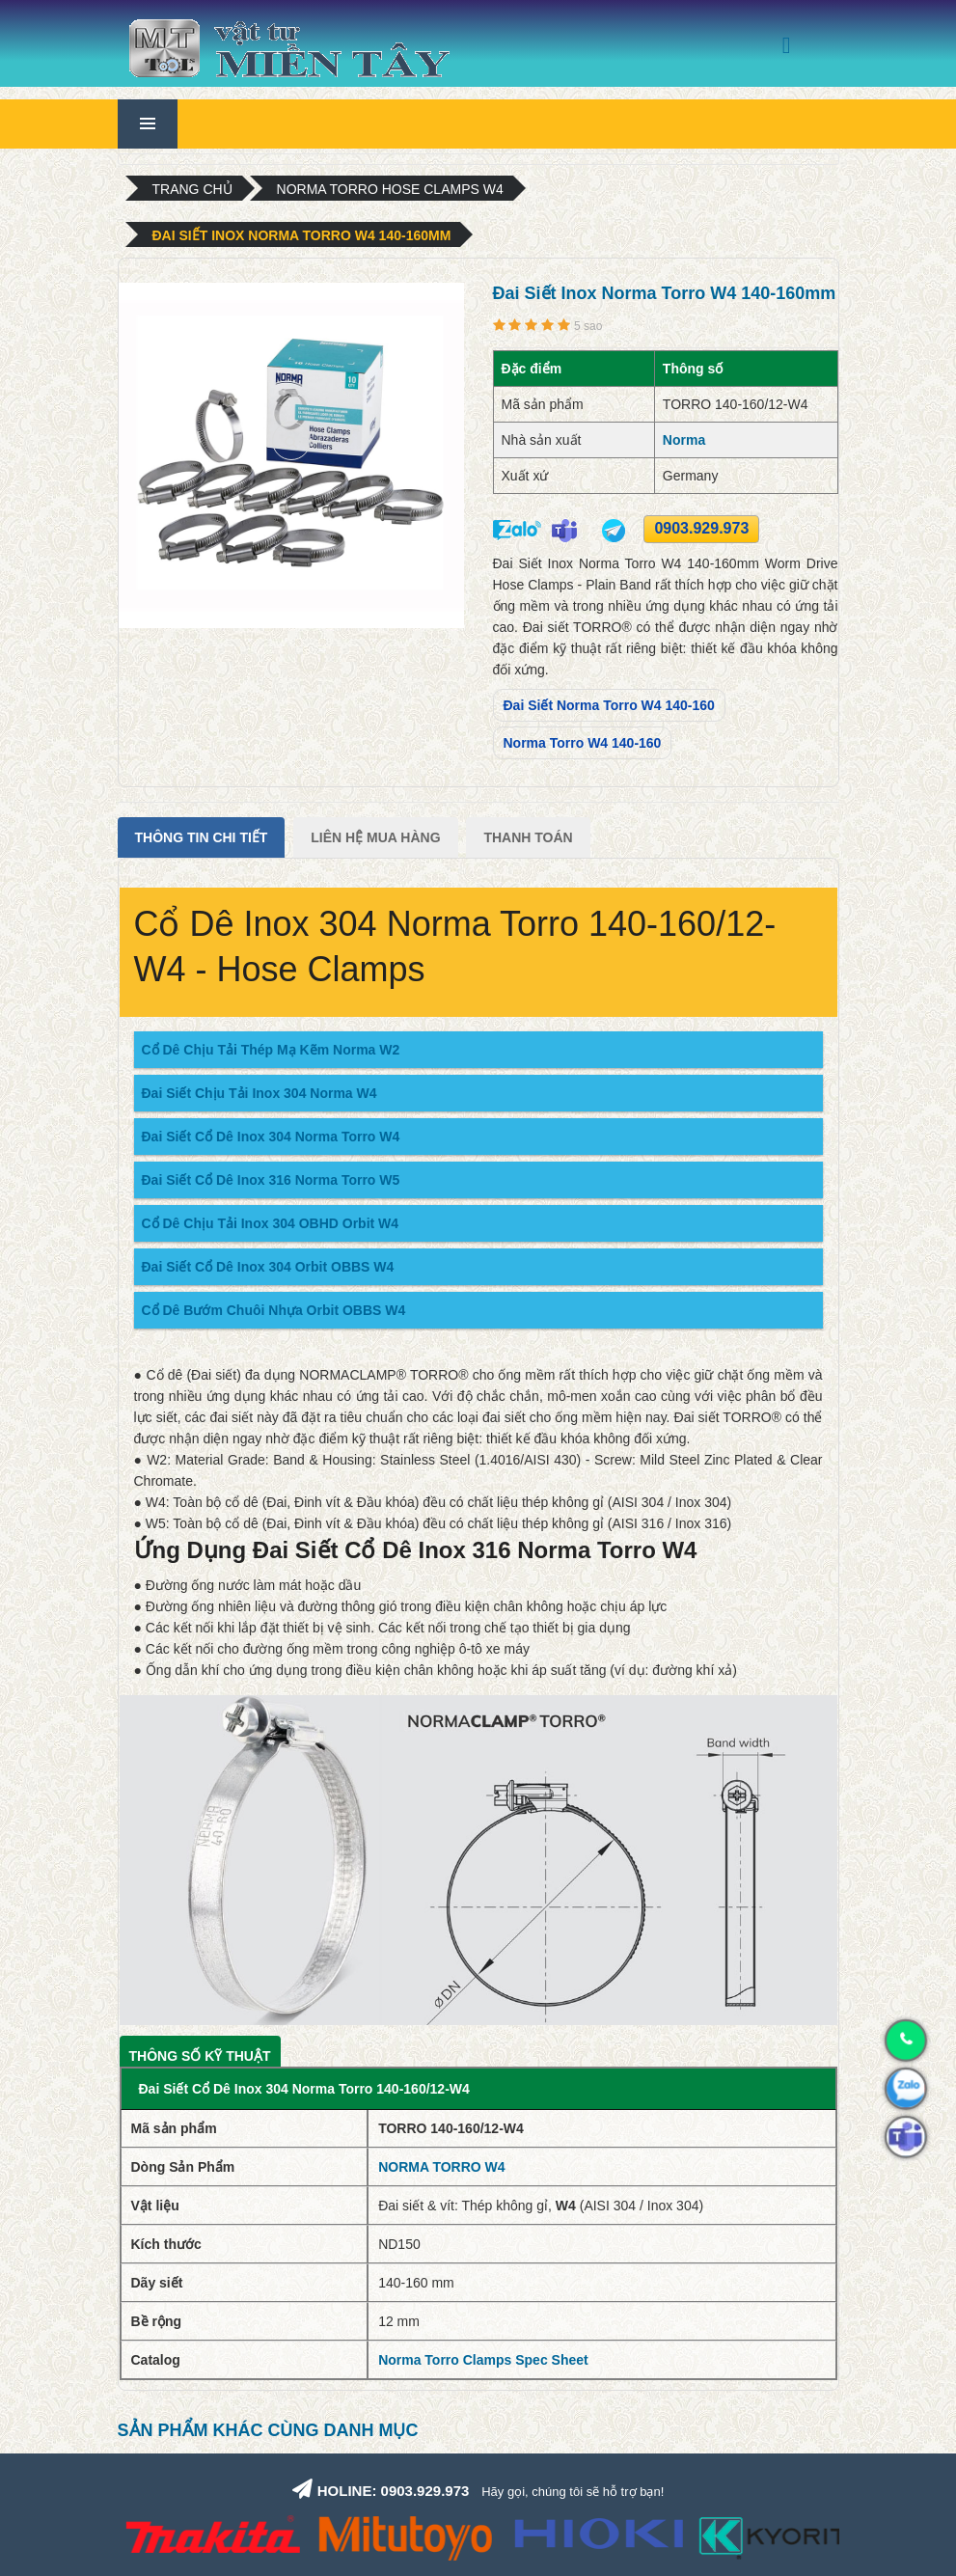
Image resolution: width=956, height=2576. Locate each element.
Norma (684, 440)
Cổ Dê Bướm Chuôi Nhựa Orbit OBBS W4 (274, 1310)
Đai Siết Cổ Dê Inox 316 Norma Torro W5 (271, 1180)
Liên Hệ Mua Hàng (375, 837)
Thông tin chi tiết (201, 837)
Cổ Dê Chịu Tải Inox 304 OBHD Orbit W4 (270, 1223)
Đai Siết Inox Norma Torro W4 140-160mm (301, 235)
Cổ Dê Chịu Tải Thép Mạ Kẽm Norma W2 (271, 1049)
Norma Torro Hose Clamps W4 (390, 189)
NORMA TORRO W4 (441, 2167)
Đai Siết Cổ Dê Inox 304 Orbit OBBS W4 (268, 1266)
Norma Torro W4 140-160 (583, 743)
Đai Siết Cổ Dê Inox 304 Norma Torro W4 (271, 1136)
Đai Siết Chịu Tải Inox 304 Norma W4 (259, 1093)
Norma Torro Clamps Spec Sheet (483, 2360)
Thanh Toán (527, 837)
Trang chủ (192, 189)
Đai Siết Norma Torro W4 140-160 (609, 705)
